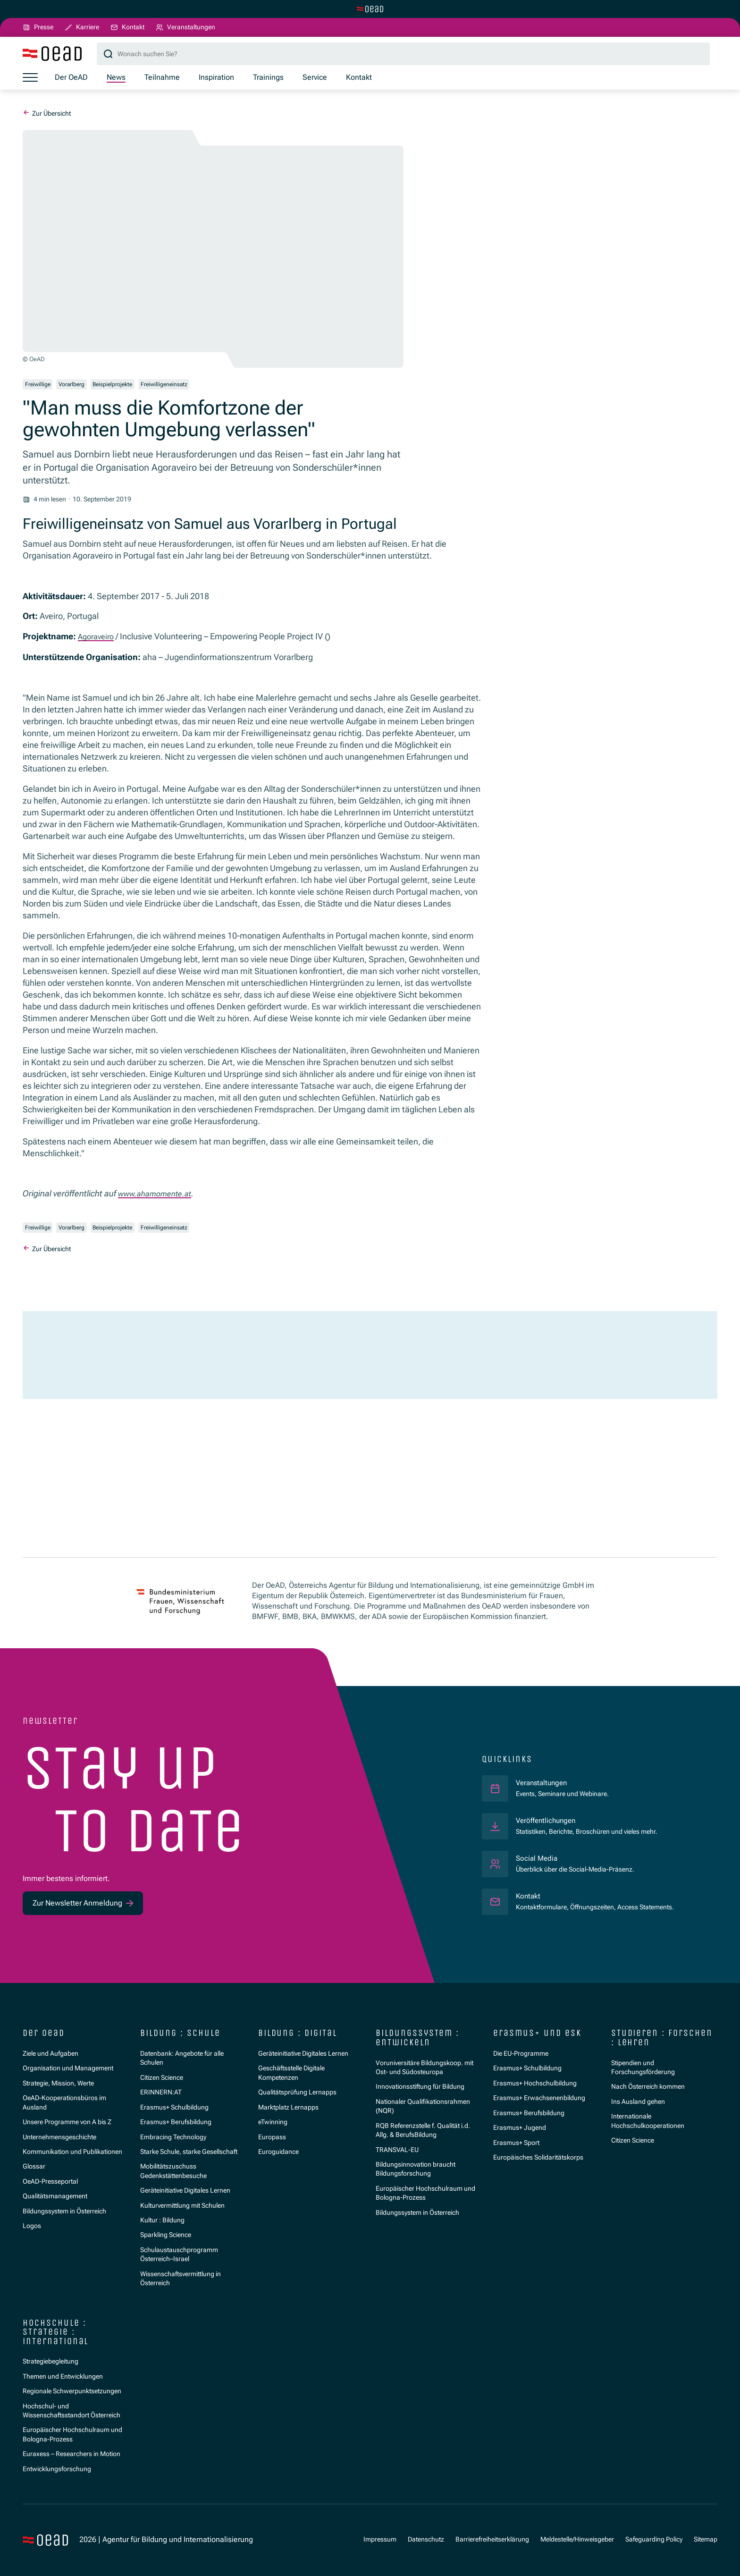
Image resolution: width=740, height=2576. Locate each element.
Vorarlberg (82, 386)
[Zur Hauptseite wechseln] (370, 9)
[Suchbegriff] (403, 54)
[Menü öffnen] (30, 79)
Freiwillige (40, 386)
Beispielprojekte (131, 386)
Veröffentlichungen (548, 1820)
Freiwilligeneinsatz (192, 386)
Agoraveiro (98, 640)
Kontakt (529, 1895)
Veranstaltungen (544, 1782)
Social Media (538, 1858)
